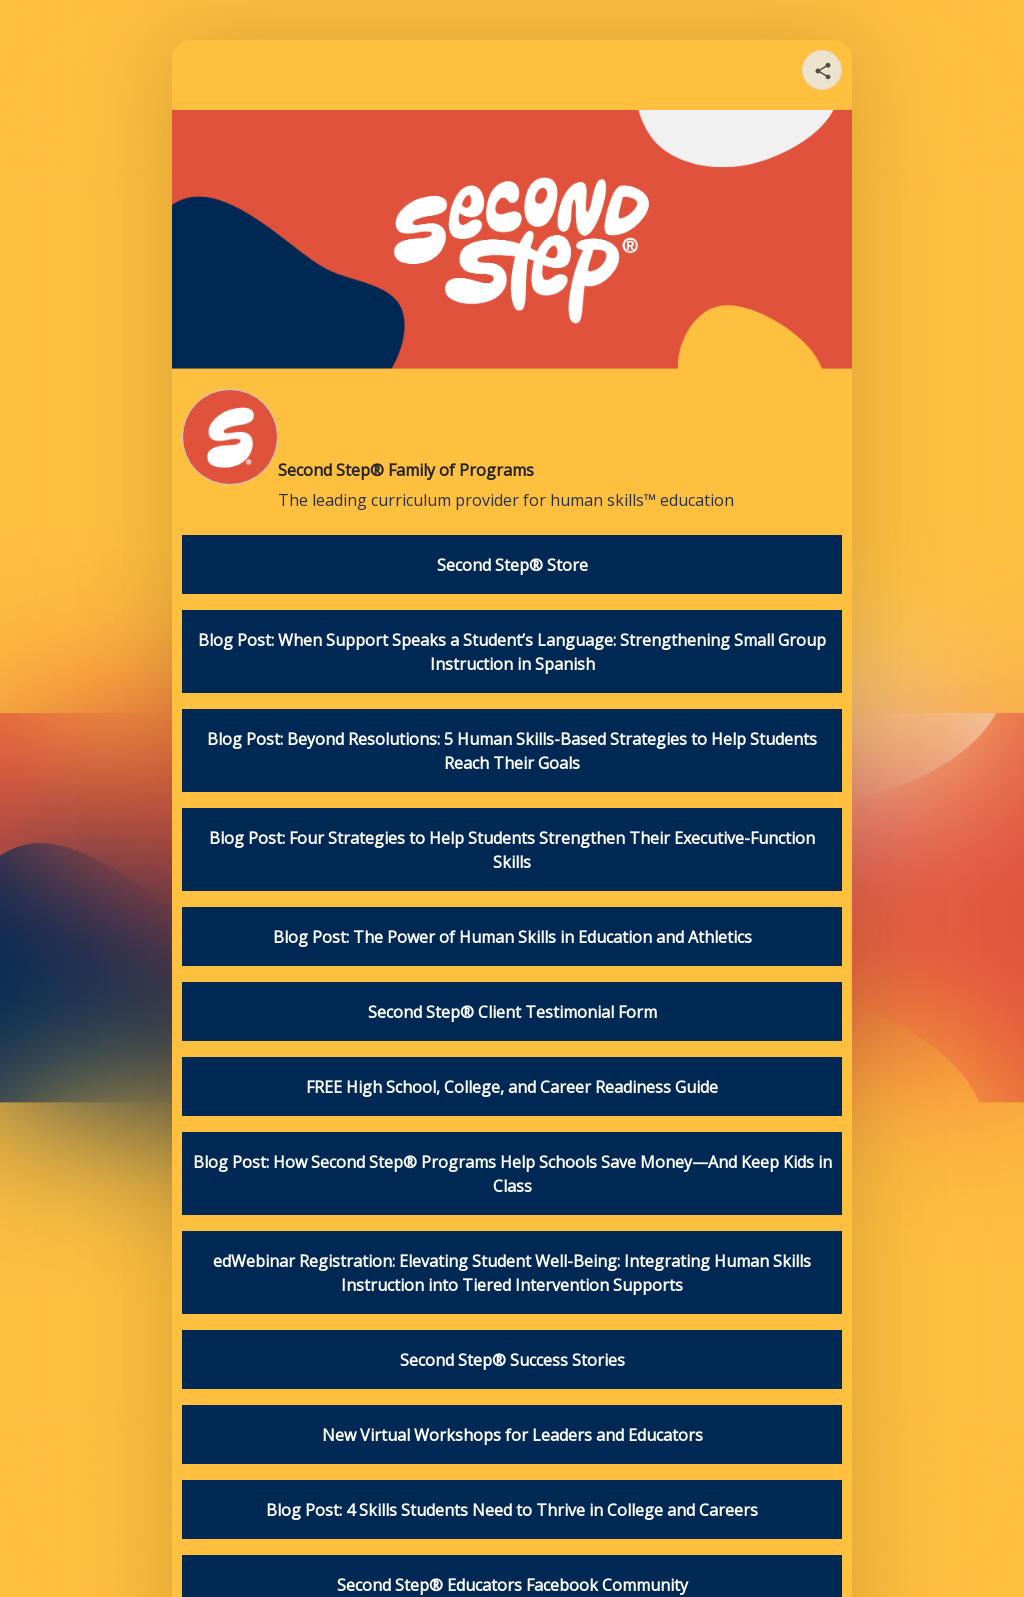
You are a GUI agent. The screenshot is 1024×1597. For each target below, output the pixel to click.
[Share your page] (822, 70)
